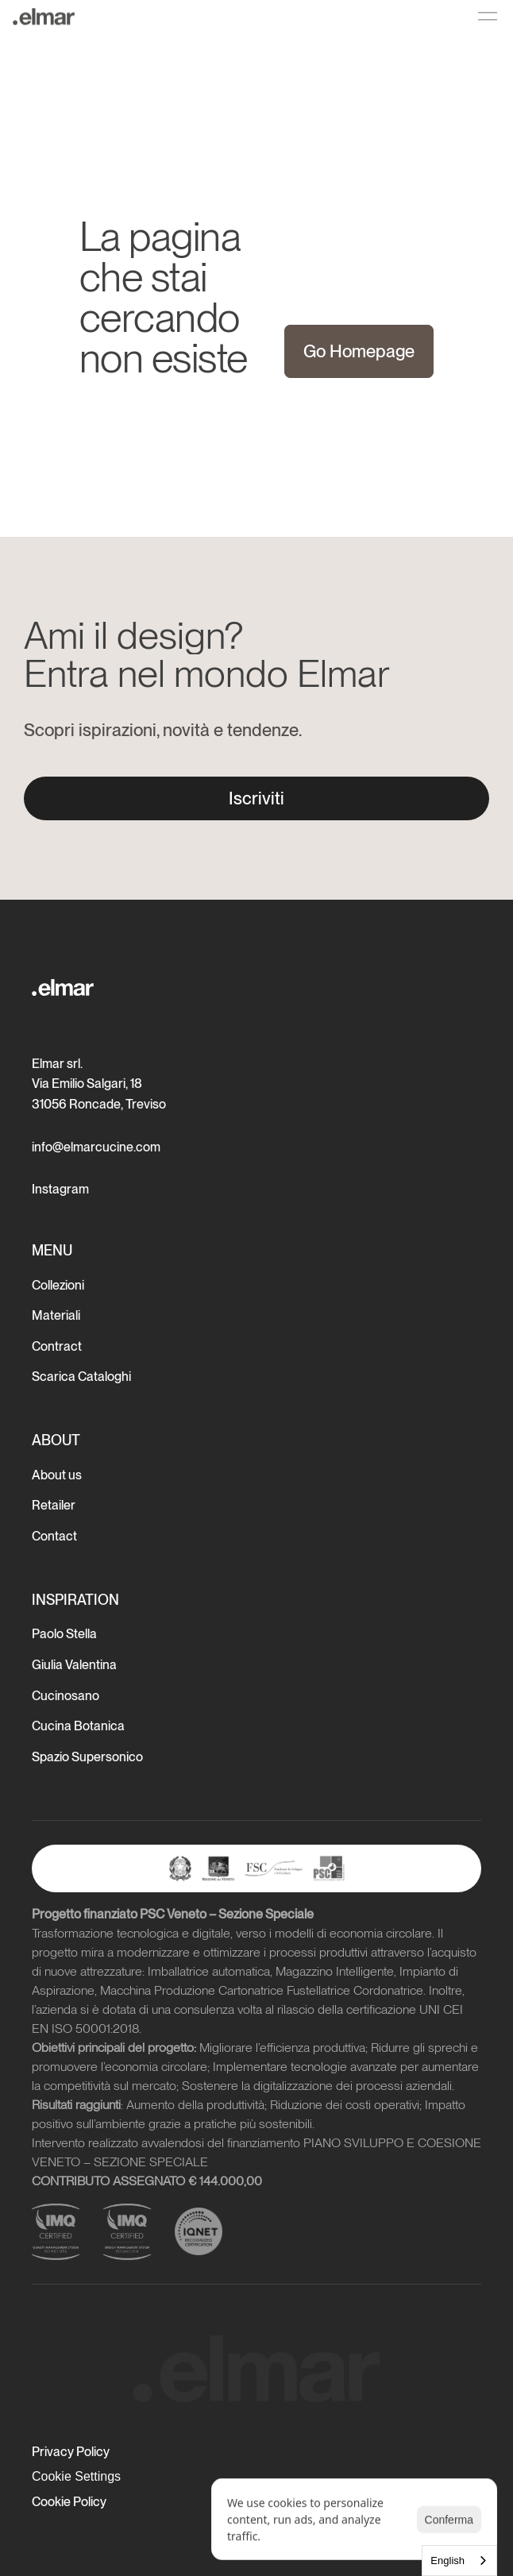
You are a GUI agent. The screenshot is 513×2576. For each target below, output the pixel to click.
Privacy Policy (71, 2451)
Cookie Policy (69, 2501)
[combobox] (459, 2560)
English (447, 2560)
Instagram (60, 1189)
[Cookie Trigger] (76, 2477)
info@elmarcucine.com (96, 1147)
